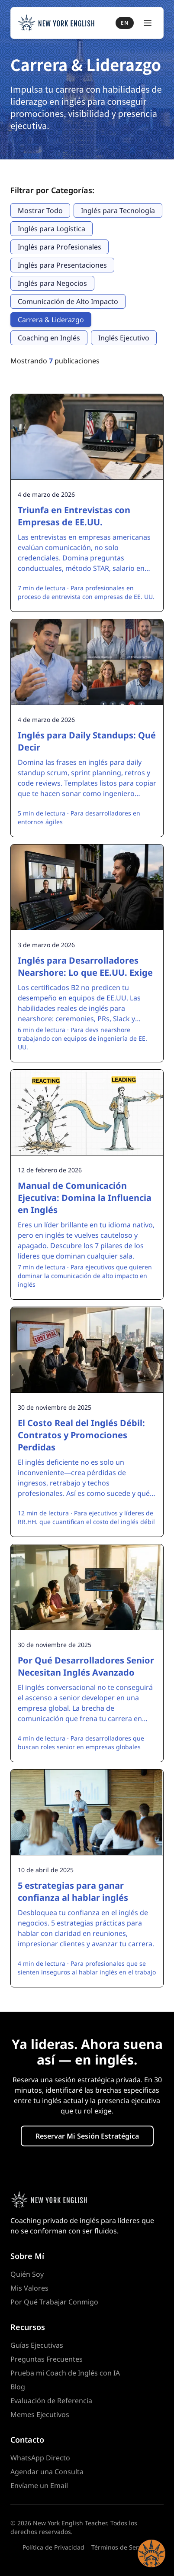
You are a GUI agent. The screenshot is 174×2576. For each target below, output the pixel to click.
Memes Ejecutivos (39, 2414)
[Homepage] (87, 2199)
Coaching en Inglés (49, 338)
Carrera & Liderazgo (51, 319)
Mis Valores (29, 2288)
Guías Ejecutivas (36, 2345)
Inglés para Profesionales (59, 247)
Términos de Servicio (121, 2547)
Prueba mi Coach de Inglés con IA (65, 2373)
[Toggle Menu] (147, 23)
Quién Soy (27, 2274)
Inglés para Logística (51, 228)
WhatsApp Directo (40, 2458)
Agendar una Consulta (47, 2471)
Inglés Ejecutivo (123, 338)
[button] (151, 2553)
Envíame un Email (39, 2485)
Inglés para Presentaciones (62, 265)
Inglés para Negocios (52, 283)
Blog (17, 2387)
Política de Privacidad (53, 2547)
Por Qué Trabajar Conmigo (54, 2302)
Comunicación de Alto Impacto (68, 301)
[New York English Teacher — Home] (56, 23)
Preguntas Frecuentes (46, 2359)
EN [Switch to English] (125, 22)
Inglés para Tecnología (118, 210)
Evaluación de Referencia (51, 2400)
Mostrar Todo (40, 210)
